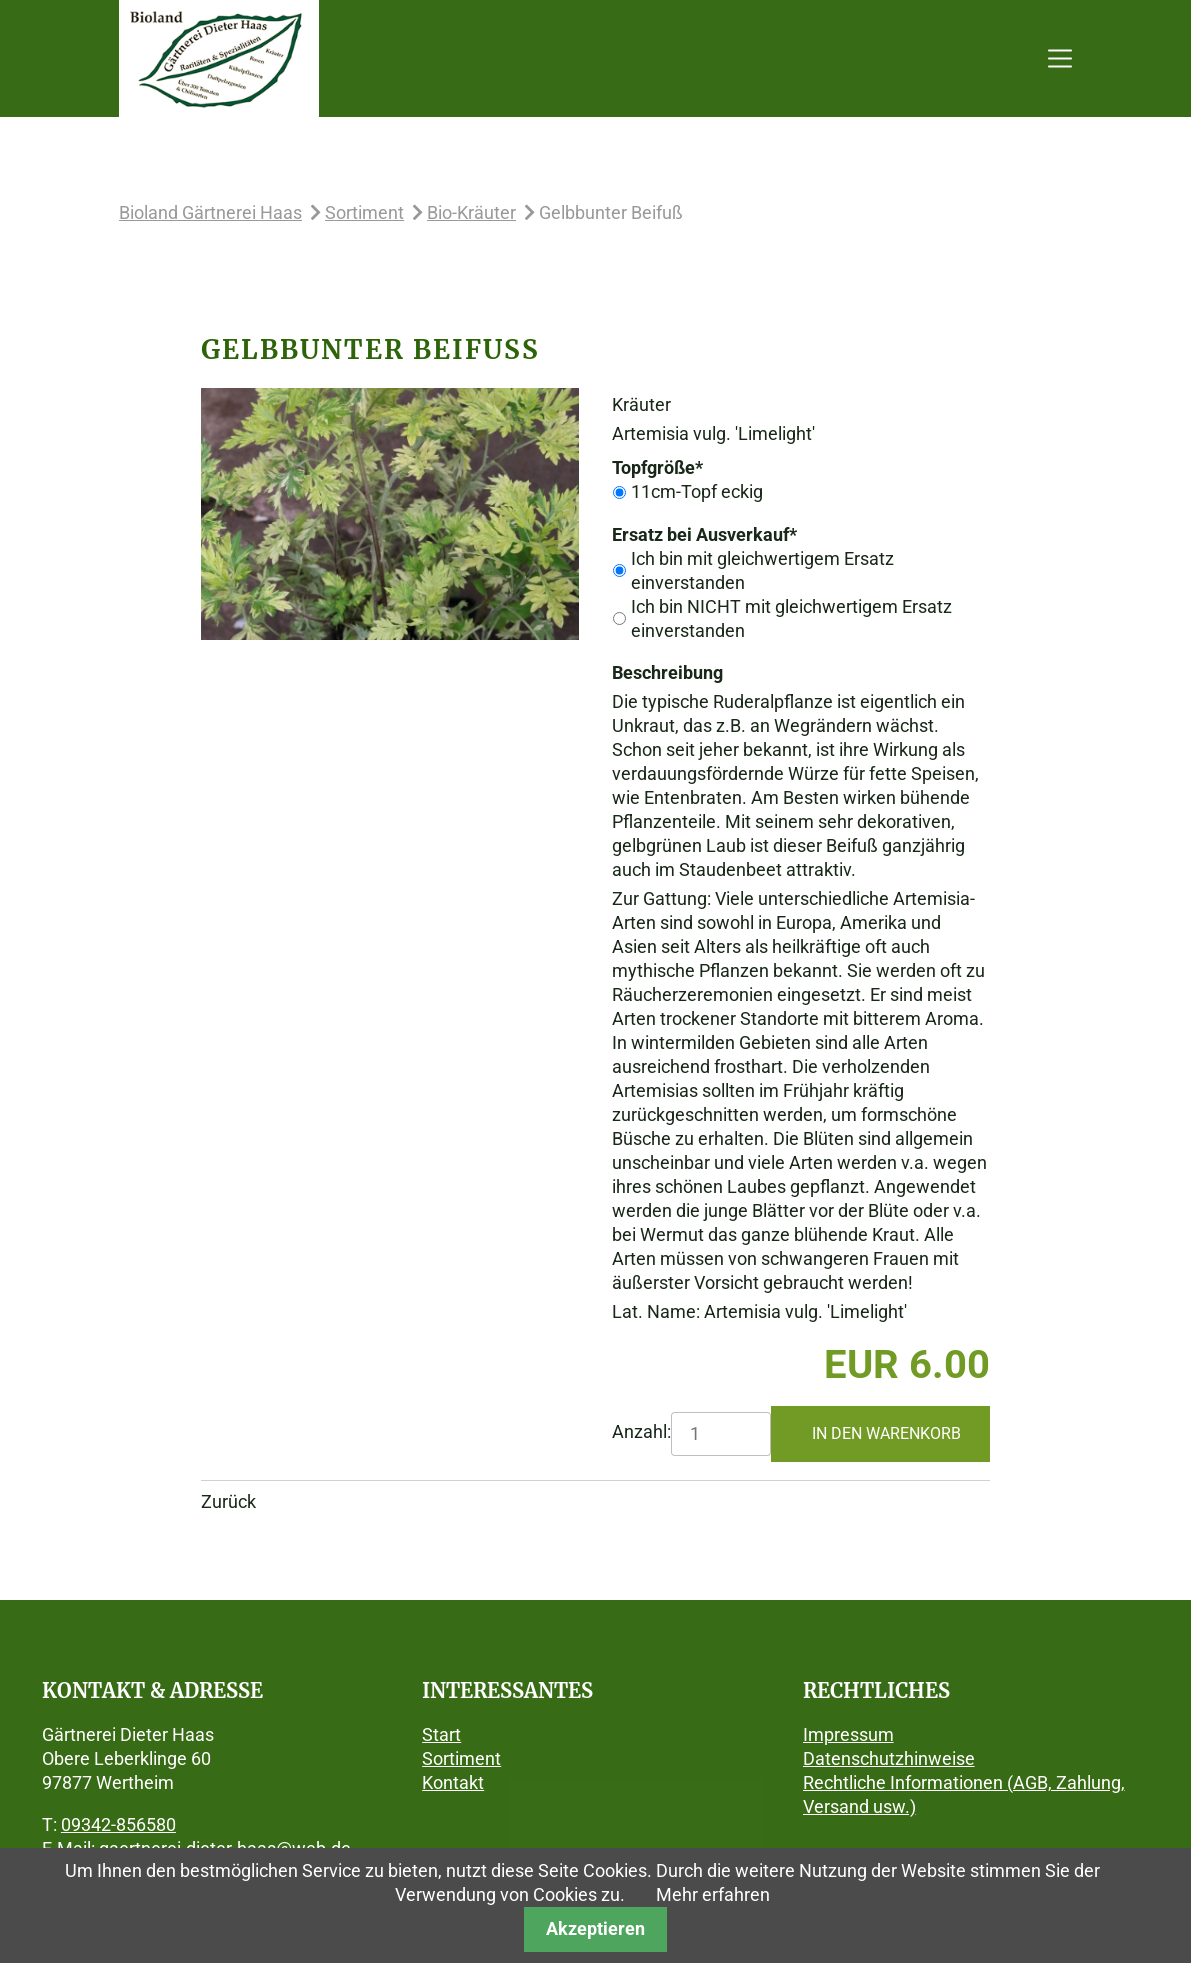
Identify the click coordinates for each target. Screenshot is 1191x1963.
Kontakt (453, 1782)
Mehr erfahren (713, 1894)
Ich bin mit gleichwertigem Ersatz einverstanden (762, 570)
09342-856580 (118, 1824)
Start (441, 1734)
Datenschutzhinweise (889, 1758)
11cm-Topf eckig (697, 491)
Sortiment (364, 212)
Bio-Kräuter (471, 212)
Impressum (848, 1734)
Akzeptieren (595, 1928)
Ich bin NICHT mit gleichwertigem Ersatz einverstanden (791, 618)
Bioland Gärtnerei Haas (210, 212)
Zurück (228, 1501)
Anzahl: (641, 1431)
